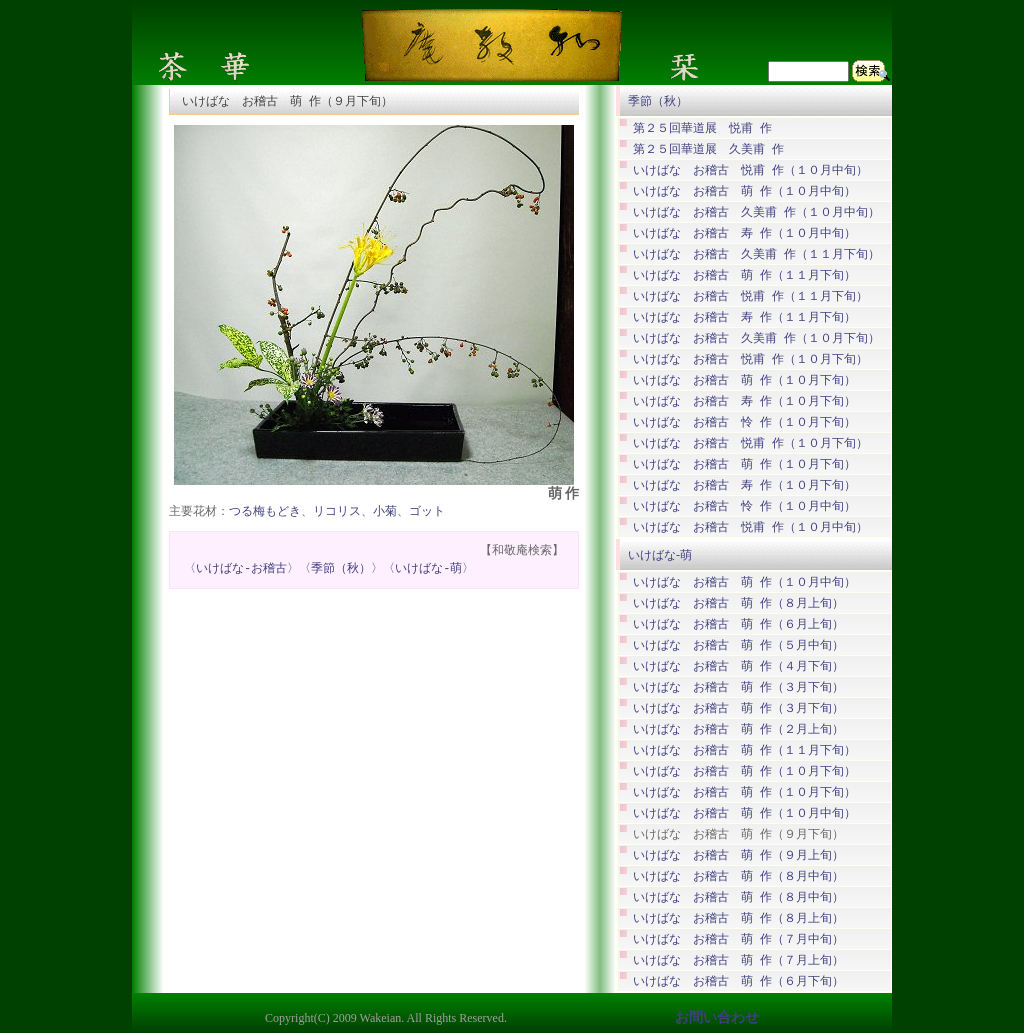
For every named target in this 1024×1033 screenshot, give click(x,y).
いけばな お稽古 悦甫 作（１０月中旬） (750, 170)
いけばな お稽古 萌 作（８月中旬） (738, 876)
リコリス (337, 512)
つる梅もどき (265, 512)
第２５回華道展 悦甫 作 (702, 128)
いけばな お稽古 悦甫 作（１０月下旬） (750, 359)
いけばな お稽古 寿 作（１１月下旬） (744, 317)
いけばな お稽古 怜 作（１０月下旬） (744, 422)
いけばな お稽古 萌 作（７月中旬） (738, 939)
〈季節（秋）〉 (341, 569)
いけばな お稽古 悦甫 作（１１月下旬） (750, 296)
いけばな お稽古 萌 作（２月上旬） (738, 729)
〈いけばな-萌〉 (428, 569)
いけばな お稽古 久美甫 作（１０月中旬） (756, 212)
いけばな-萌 (660, 555)
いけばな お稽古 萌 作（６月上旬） (738, 624)
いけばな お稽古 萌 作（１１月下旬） (744, 275)
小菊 (385, 512)
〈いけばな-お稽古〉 (241, 569)
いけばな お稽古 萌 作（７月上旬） (738, 960)
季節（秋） (658, 101)
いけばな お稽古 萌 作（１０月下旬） (744, 380)
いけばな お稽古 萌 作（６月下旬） (738, 981)
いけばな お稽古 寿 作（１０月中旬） (744, 233)
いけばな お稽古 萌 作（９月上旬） (738, 855)
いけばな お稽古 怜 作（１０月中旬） (744, 506)
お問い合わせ (717, 1017)
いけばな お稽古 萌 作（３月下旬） (738, 687)
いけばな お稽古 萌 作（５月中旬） (738, 645)
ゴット (427, 512)
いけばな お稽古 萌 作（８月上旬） (738, 603)
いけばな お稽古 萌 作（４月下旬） (738, 666)
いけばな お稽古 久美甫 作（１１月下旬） (756, 254)
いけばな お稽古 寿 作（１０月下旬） (744, 401)
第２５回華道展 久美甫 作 (708, 149)
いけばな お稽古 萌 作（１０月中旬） (744, 191)
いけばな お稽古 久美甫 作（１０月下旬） (756, 338)
